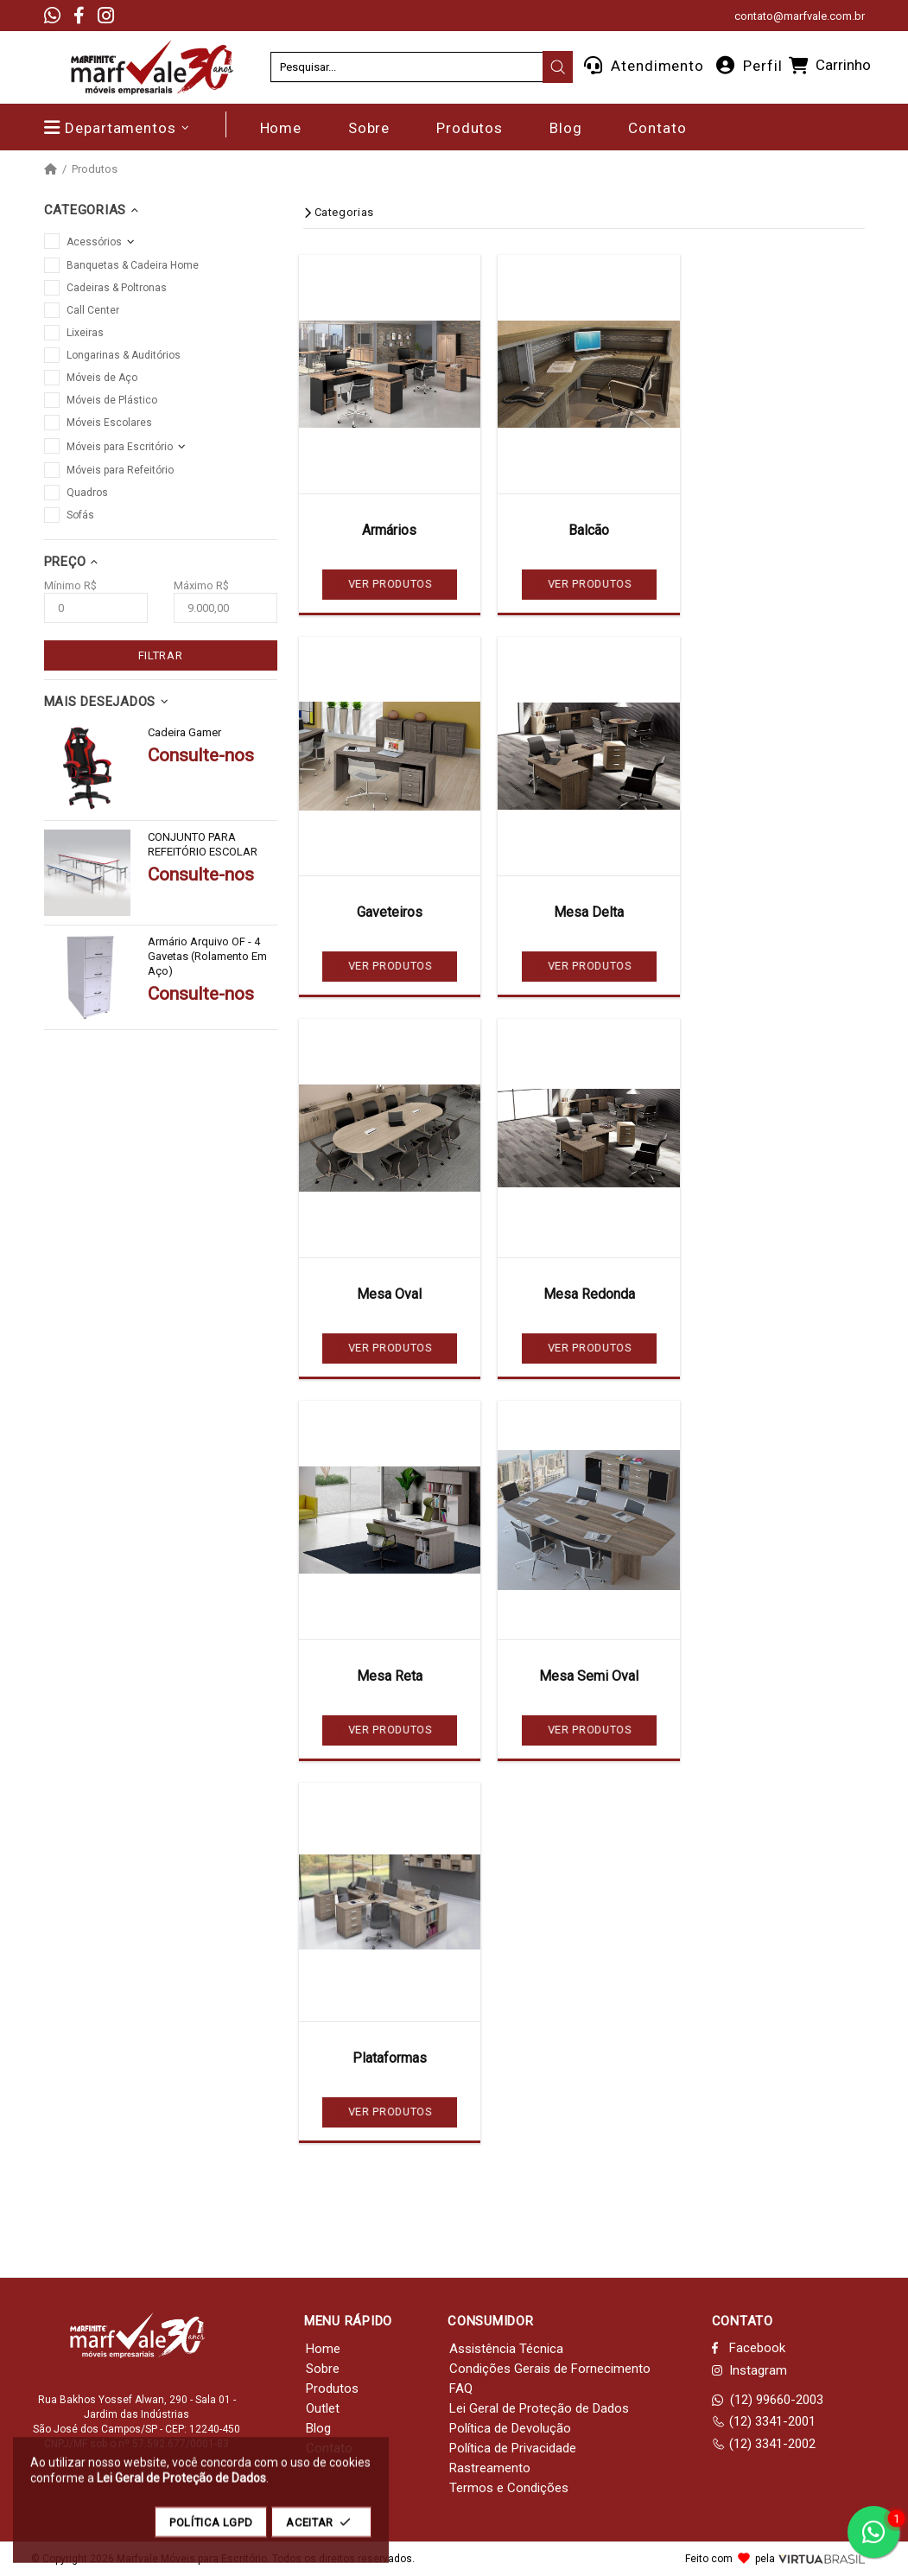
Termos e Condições (508, 2488)
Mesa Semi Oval (588, 1676)
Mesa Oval (389, 1294)
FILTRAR (160, 655)
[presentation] (558, 67)
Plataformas (389, 2058)
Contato (329, 2448)
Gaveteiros (389, 912)
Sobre (323, 2368)
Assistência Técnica (506, 2349)
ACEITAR (321, 2530)
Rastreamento (489, 2468)
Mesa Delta (589, 912)
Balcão (588, 530)
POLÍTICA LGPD (210, 2530)
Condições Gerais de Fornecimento (550, 2368)
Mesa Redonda (589, 1294)
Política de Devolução (510, 2428)
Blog (318, 2428)
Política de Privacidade (512, 2448)
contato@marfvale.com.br (799, 16)
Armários (389, 530)
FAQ (461, 2388)
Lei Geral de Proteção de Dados (539, 2408)
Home (323, 2349)
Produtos (94, 169)
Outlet (323, 2408)
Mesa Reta (389, 1676)
